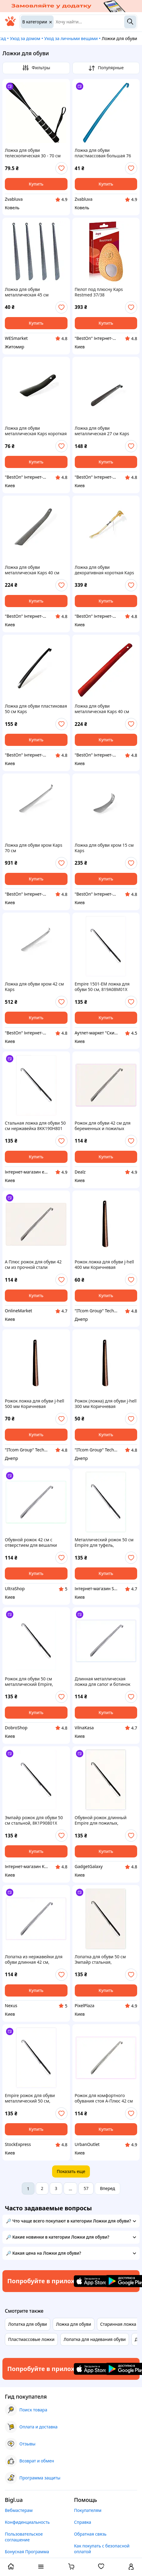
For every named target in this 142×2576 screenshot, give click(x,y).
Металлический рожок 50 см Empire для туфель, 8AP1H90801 (104, 1542)
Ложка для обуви (73, 2324)
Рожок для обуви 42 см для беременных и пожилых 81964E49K (103, 1125)
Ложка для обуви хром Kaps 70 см (33, 847)
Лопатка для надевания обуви (95, 2339)
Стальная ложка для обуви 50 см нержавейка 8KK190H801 (35, 1125)
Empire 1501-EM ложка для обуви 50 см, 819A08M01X (102, 986)
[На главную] (10, 24)
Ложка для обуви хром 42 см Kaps (34, 986)
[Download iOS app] (92, 2281)
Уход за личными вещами (71, 38)
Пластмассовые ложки (31, 2339)
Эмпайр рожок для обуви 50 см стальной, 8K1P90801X (34, 1820)
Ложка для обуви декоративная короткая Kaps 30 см (104, 570)
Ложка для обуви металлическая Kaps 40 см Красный (102, 708)
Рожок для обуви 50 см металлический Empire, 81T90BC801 (29, 1681)
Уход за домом (25, 38)
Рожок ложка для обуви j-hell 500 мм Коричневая (34, 1403)
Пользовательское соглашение (24, 2537)
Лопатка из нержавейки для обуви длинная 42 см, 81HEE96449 (33, 1959)
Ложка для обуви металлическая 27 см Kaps (102, 430)
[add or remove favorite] (61, 168)
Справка (82, 2522)
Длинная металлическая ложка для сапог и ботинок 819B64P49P (102, 1681)
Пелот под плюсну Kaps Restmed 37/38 (99, 292)
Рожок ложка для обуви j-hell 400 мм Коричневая (104, 1264)
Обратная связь (90, 2534)
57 (86, 2188)
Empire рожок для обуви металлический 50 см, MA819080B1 (30, 2098)
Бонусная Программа (27, 2551)
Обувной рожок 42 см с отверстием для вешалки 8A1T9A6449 (31, 1542)
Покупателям (87, 2510)
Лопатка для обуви (27, 2324)
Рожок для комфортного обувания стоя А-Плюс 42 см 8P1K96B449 (104, 2098)
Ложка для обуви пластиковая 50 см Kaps (36, 708)
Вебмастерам (19, 2510)
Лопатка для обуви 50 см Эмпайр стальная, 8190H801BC (100, 1959)
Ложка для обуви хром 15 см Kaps (104, 847)
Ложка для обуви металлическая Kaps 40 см (32, 570)
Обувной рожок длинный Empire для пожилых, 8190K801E (101, 1820)
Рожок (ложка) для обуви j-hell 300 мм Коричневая (106, 1403)
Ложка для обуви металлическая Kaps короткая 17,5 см (36, 430)
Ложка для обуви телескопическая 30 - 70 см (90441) (33, 153)
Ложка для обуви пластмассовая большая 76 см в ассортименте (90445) (103, 153)
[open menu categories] (41, 2567)
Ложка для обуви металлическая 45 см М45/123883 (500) (27, 292)
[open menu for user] (131, 2567)
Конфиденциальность (27, 2522)
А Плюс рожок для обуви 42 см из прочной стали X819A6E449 (33, 1264)
